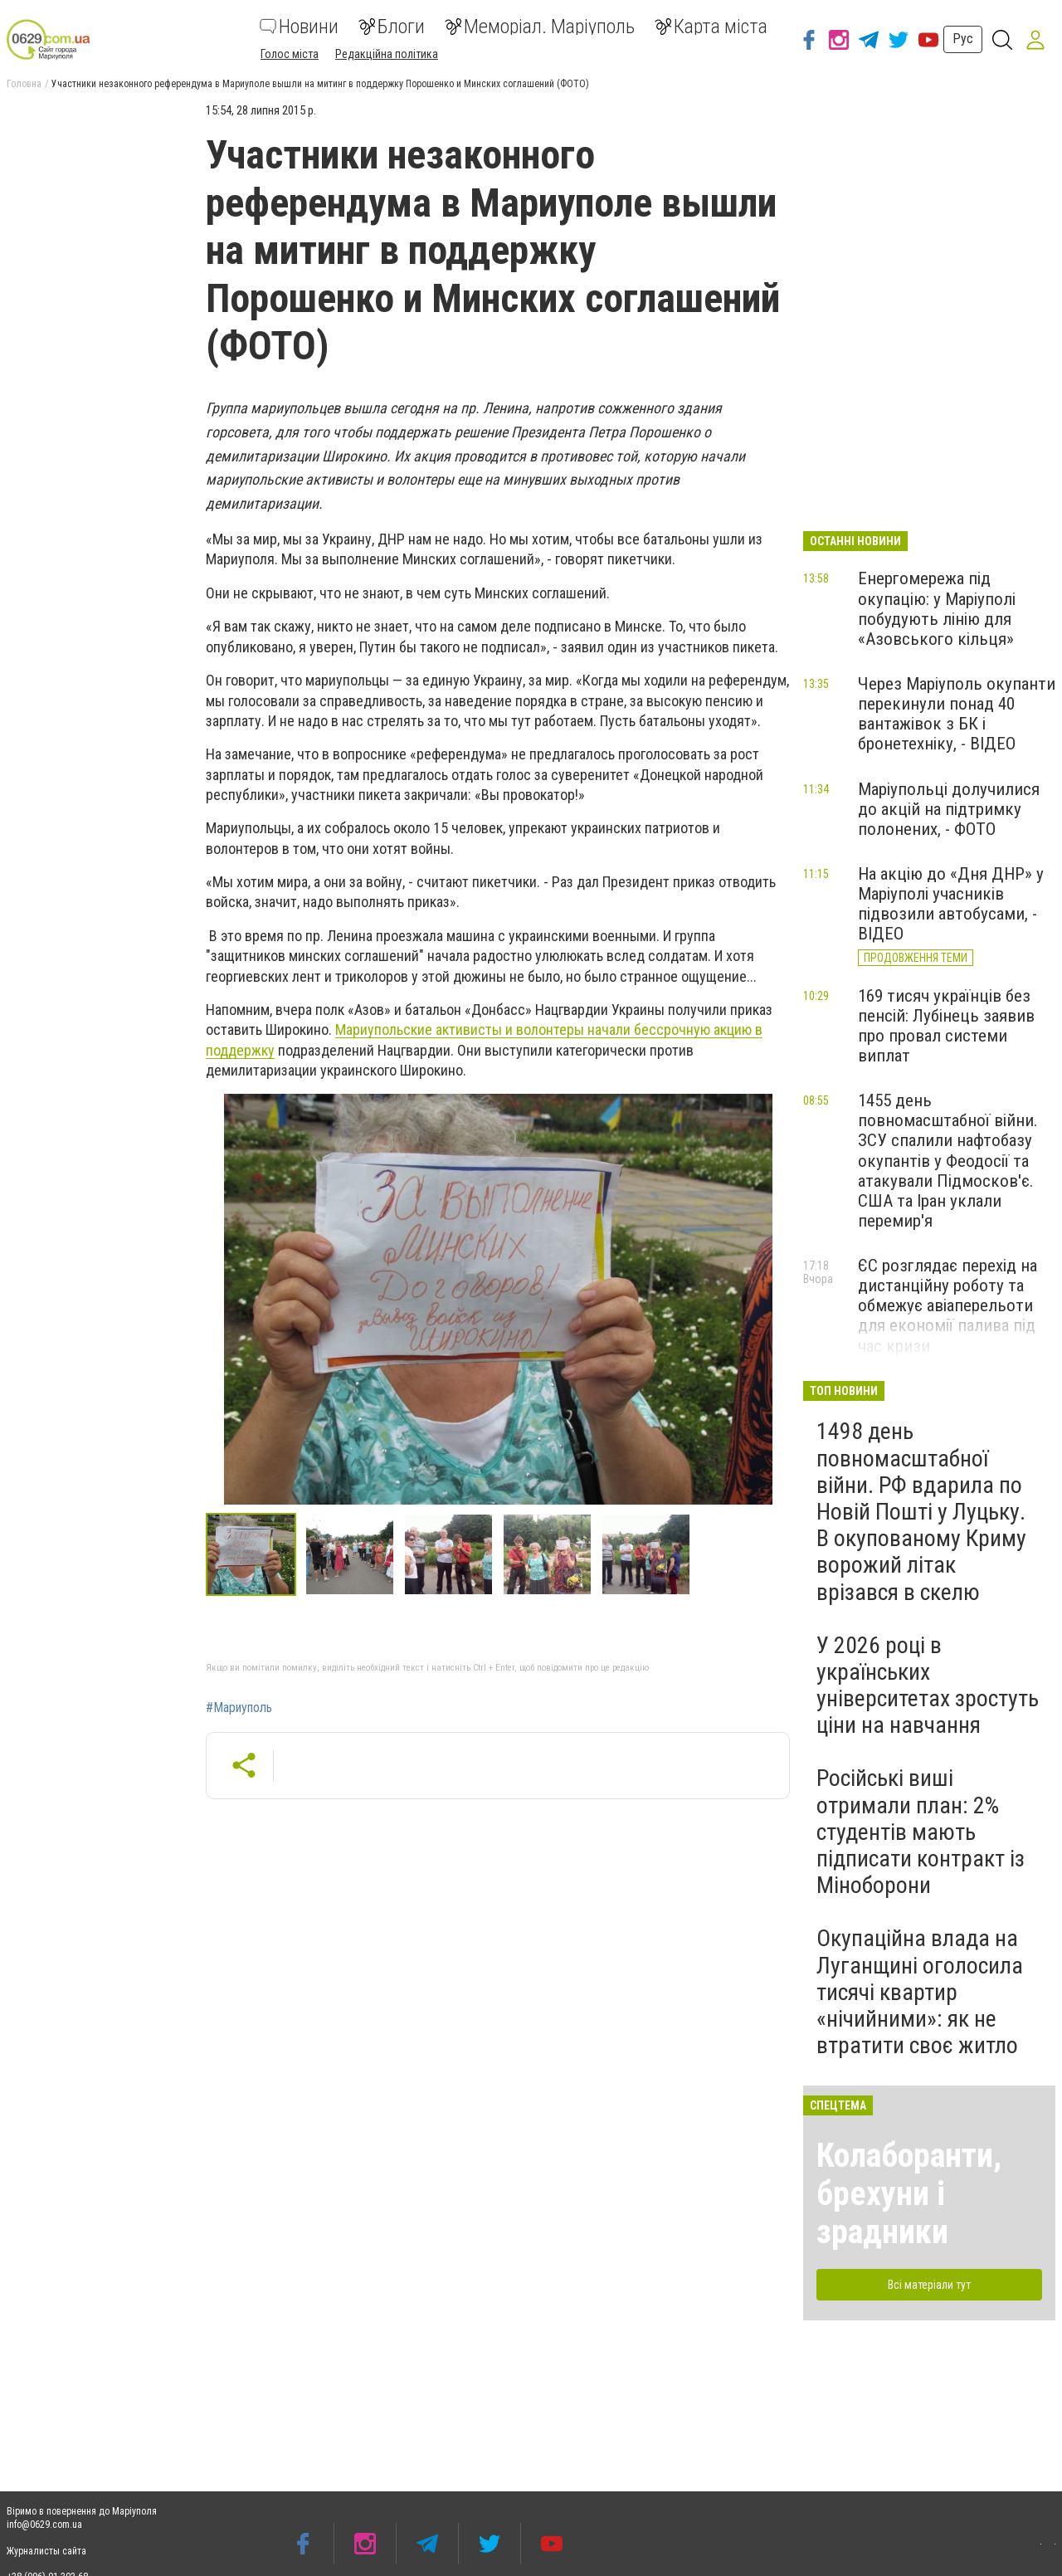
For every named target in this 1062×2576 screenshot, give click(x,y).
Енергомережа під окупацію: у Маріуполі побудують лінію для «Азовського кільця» (937, 608)
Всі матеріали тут (929, 2284)
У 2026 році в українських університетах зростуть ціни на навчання (927, 1685)
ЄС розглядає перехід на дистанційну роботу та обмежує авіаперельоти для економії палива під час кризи (947, 1306)
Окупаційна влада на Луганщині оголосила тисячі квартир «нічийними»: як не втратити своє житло (919, 1992)
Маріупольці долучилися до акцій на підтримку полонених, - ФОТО (949, 809)
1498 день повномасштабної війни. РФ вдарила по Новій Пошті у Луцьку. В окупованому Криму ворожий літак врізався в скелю (921, 1511)
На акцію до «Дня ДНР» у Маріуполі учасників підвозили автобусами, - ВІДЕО (951, 904)
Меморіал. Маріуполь (540, 26)
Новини (299, 26)
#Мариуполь (239, 1707)
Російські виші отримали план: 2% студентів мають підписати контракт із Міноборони (920, 1831)
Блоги (391, 26)
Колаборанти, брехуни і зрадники (908, 2194)
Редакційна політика (386, 54)
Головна (24, 84)
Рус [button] (962, 38)
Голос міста (290, 54)
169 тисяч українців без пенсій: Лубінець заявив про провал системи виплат (946, 1026)
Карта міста (711, 26)
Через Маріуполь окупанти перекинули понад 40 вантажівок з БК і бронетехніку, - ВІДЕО (956, 714)
